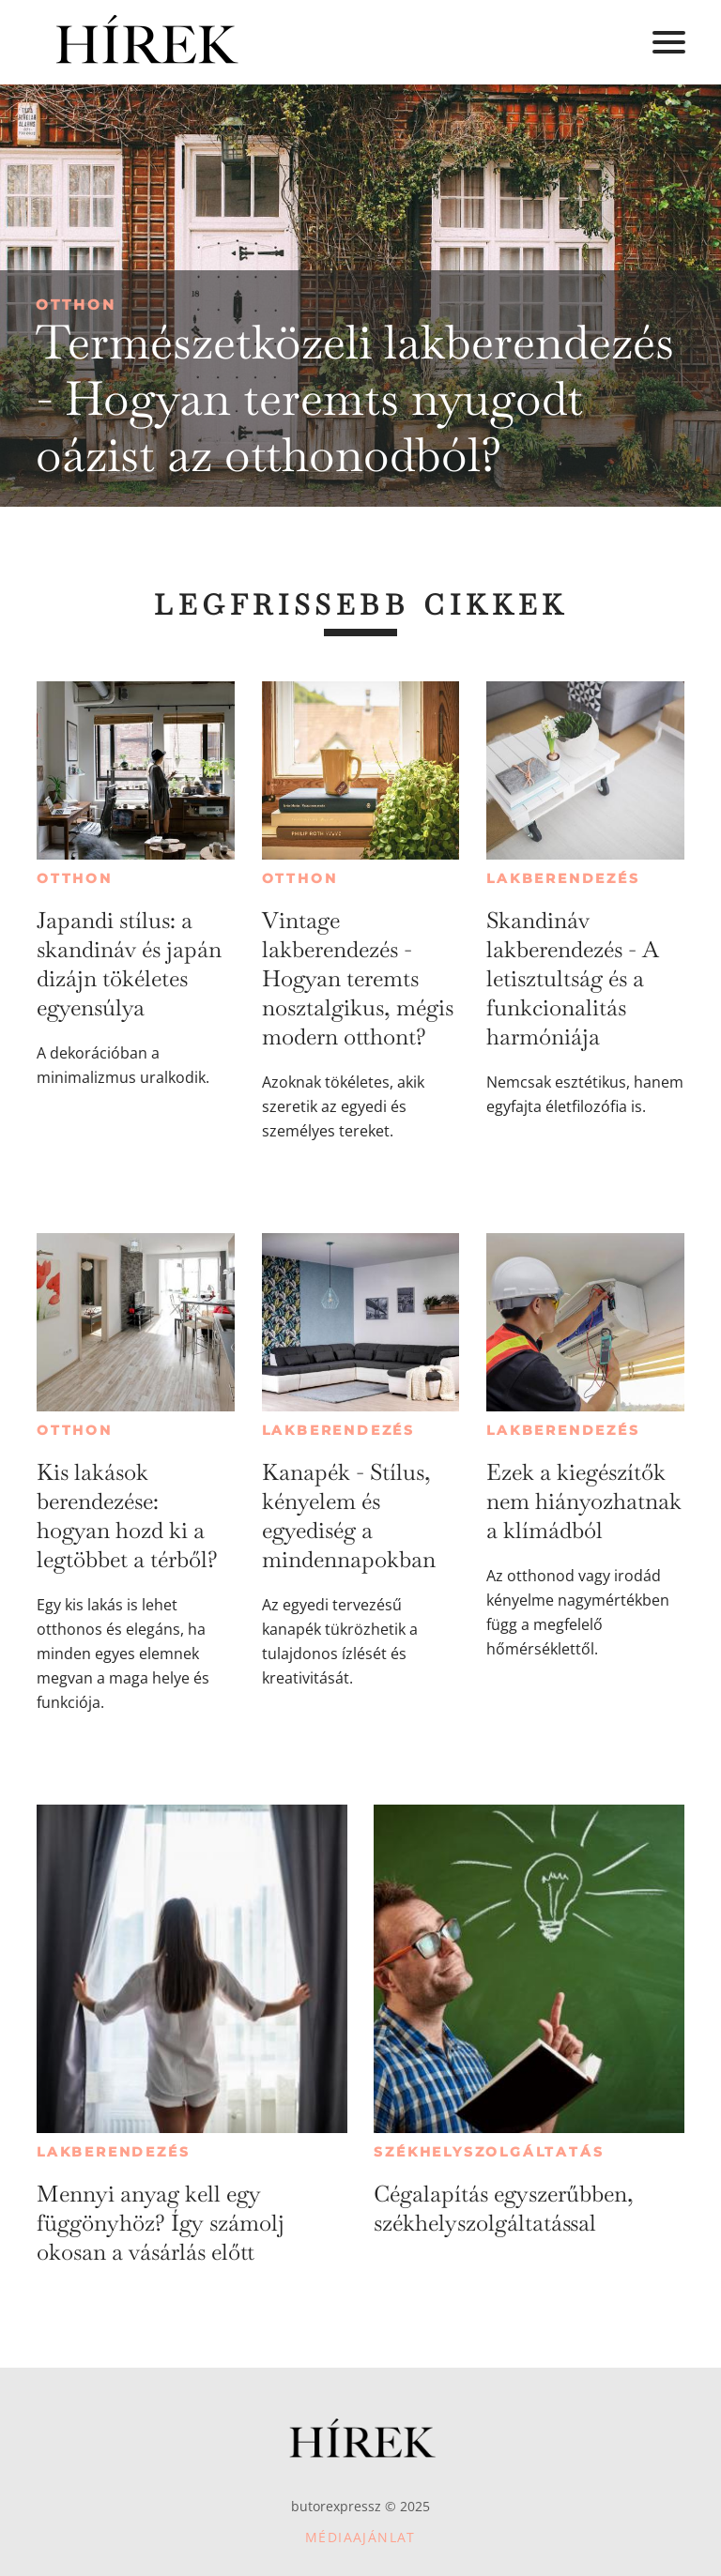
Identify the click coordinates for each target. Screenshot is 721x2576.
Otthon (76, 304)
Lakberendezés (562, 878)
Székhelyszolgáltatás (489, 2151)
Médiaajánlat (360, 2537)
